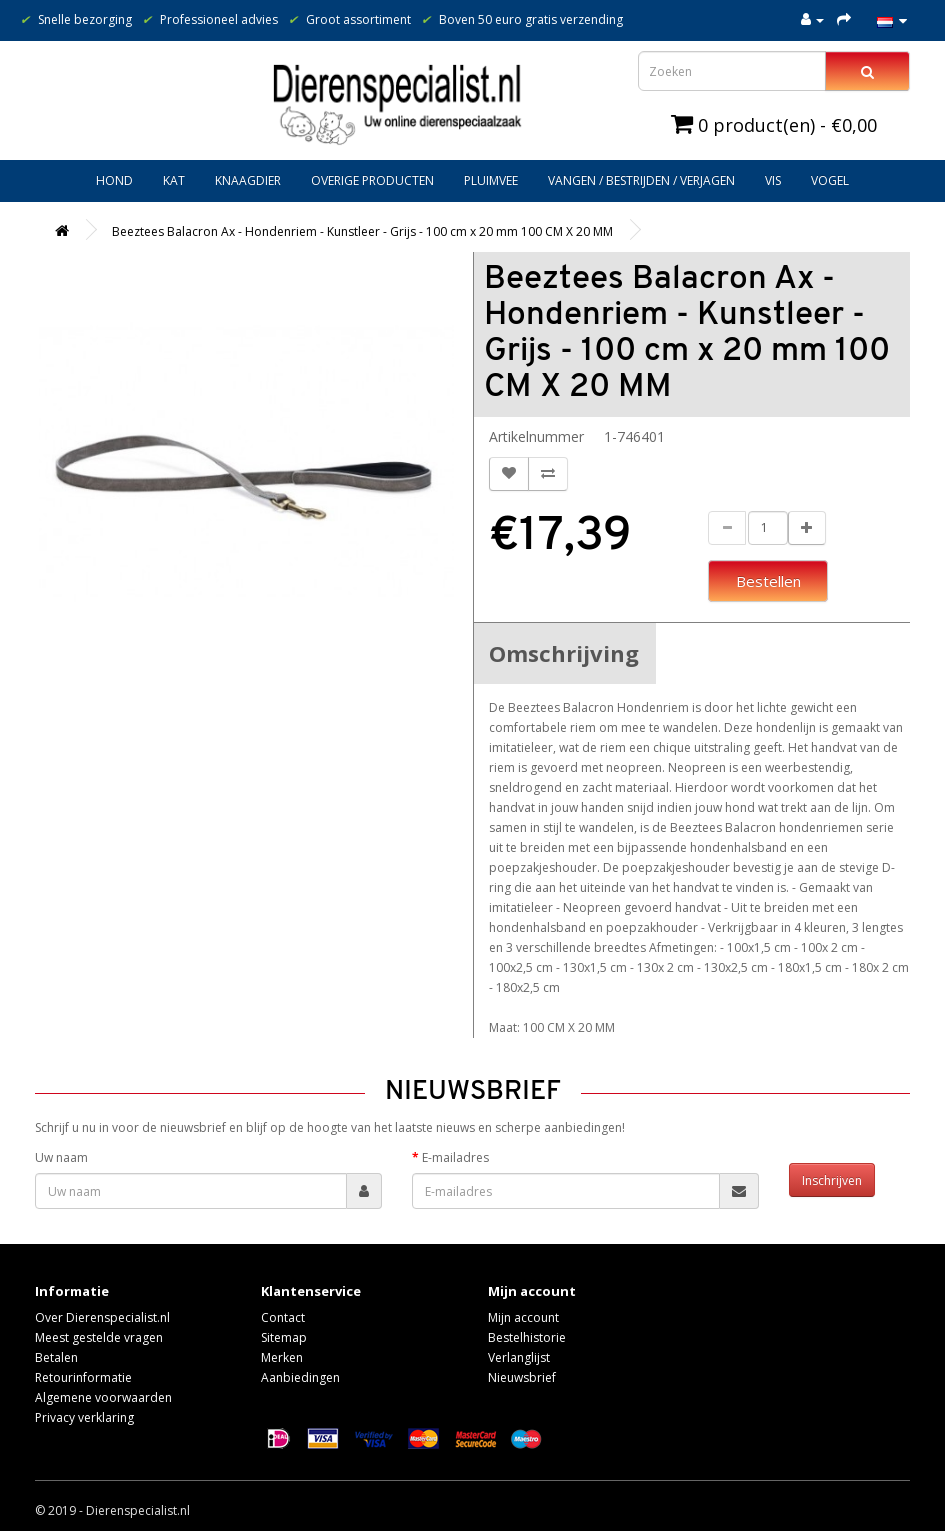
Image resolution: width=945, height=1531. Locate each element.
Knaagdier (248, 180)
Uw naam (61, 1157)
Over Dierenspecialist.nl (102, 1317)
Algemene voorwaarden (103, 1397)
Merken (282, 1357)
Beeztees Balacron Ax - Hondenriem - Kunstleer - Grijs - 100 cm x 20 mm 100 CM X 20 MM (362, 231)
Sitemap (284, 1337)
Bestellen (768, 581)
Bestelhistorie (527, 1337)
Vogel (830, 180)
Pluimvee (491, 180)
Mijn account (523, 1317)
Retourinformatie (83, 1377)
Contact (283, 1317)
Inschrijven (832, 1180)
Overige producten (372, 180)
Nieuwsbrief (522, 1377)
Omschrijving (564, 653)
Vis (773, 180)
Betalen (56, 1357)
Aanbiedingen (300, 1377)
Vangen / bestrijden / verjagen (641, 180)
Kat (174, 180)
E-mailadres (455, 1157)
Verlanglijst (519, 1357)
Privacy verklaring (84, 1417)
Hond (114, 180)
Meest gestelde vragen (99, 1337)
